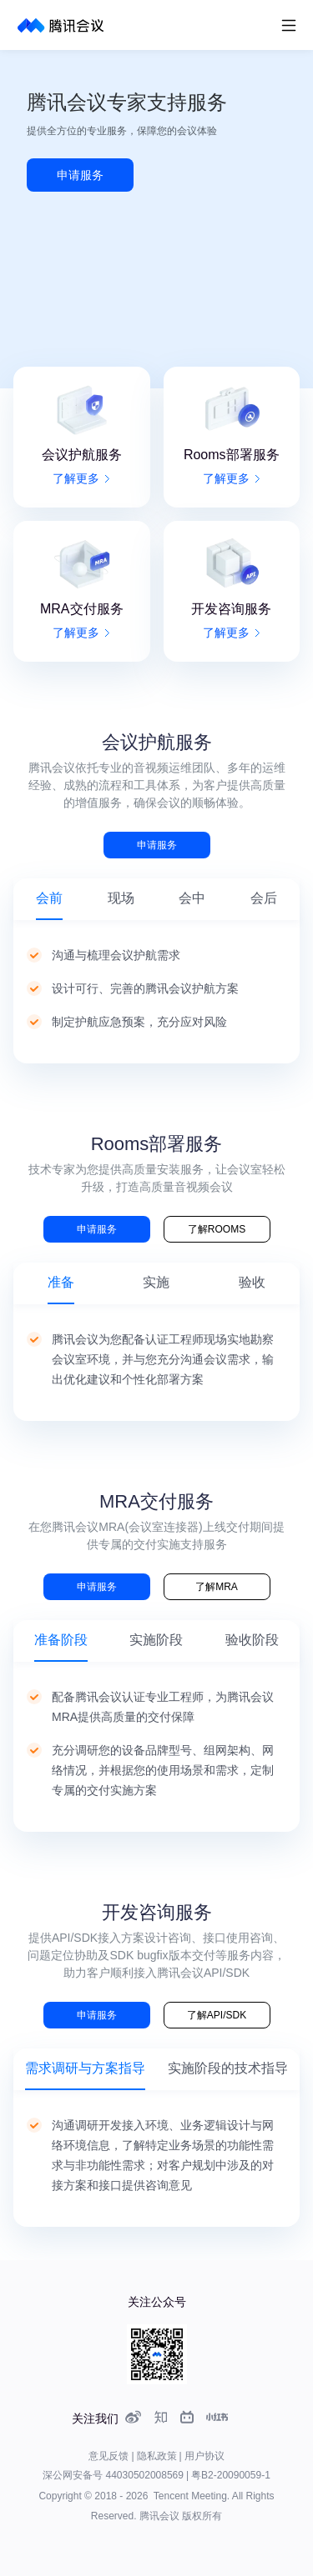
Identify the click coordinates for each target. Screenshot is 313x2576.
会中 (192, 898)
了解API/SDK (216, 2015)
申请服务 (80, 175)
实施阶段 (156, 1640)
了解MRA (216, 1587)
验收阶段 (252, 1640)
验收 (252, 1282)
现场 (121, 898)
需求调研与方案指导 (85, 2068)
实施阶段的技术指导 (228, 2068)
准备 (61, 1282)
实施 (156, 1282)
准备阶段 (61, 1640)
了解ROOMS (216, 1229)
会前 (49, 898)
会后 (263, 898)
